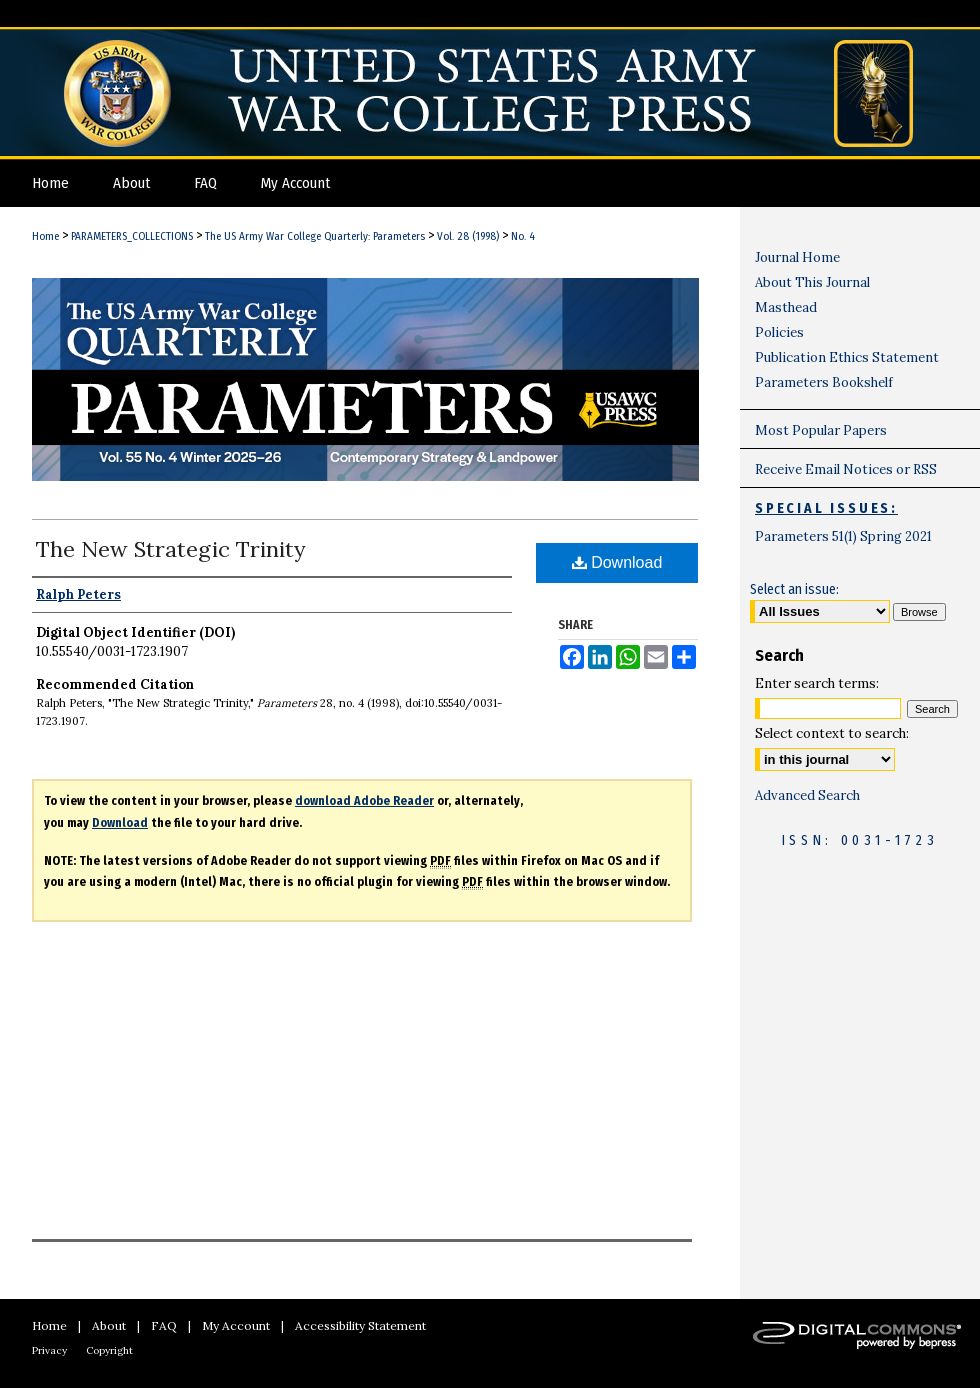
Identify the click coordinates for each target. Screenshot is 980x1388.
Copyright (109, 1350)
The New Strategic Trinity (171, 549)
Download (617, 562)
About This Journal (812, 282)
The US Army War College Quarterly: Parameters (315, 236)
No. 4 (523, 236)
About (109, 1325)
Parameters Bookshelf (824, 382)
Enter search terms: (817, 683)
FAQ (164, 1325)
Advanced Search (807, 795)
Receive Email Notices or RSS (846, 469)
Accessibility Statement (360, 1325)
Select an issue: (794, 589)
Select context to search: (832, 733)
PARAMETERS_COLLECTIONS (132, 236)
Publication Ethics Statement (847, 357)
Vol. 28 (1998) (468, 236)
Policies (779, 332)
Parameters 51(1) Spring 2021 (843, 536)
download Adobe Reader (364, 801)
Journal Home (797, 257)
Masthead (786, 307)
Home (45, 236)
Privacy (49, 1350)
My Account (236, 1325)
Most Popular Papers (821, 430)
